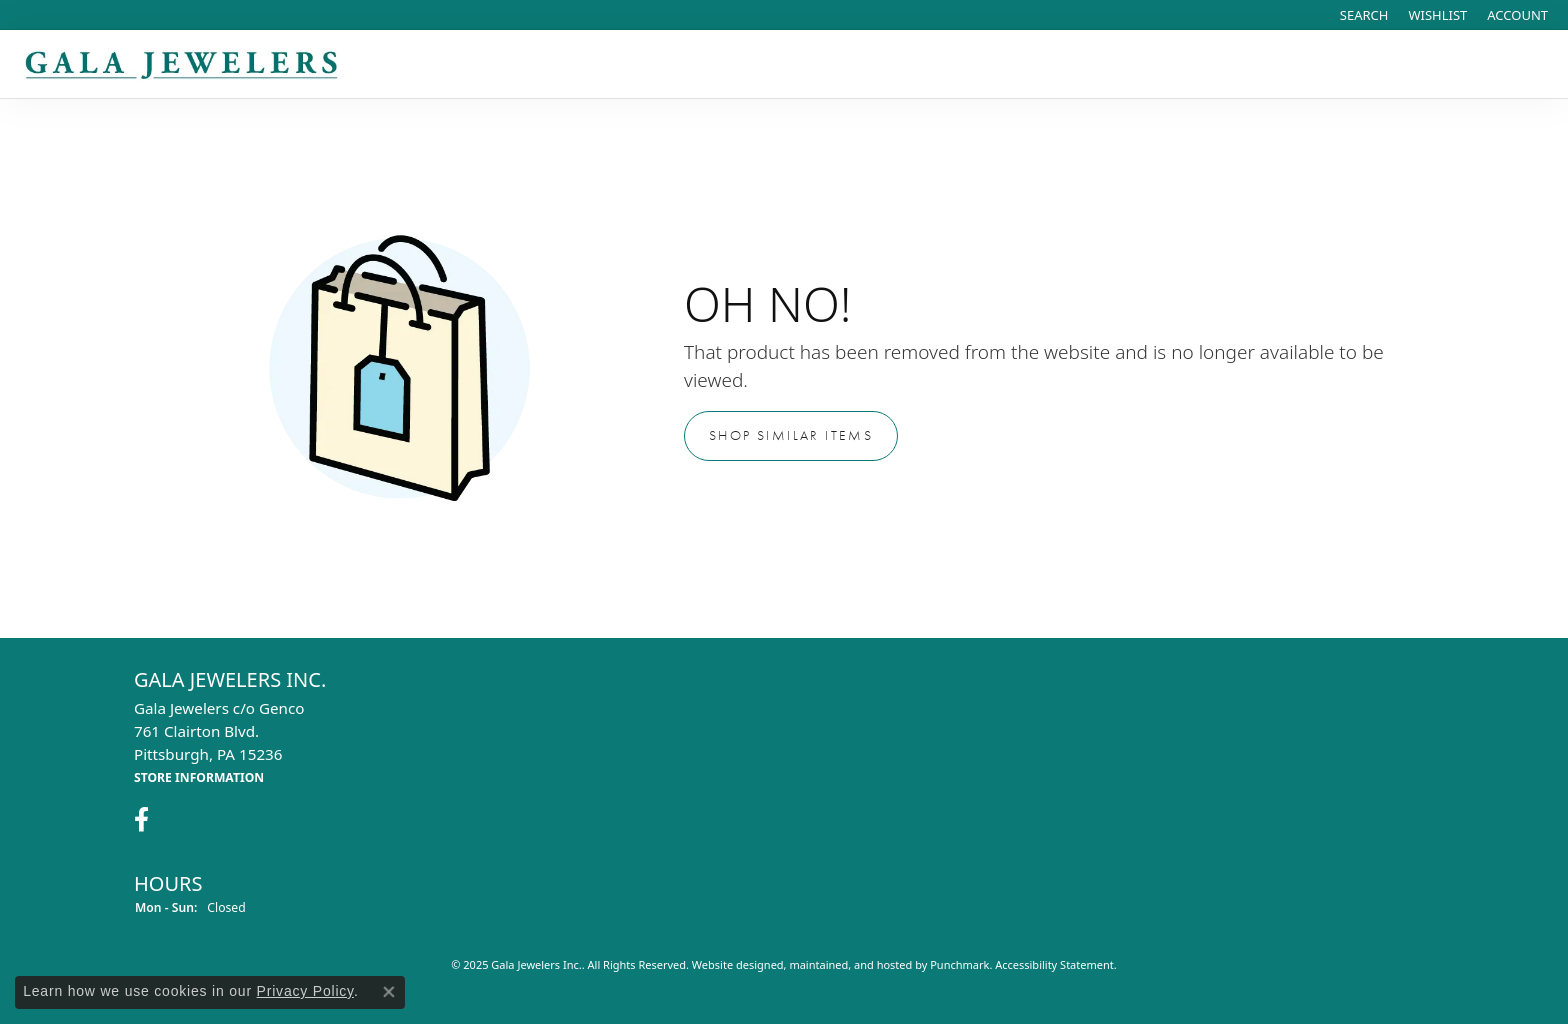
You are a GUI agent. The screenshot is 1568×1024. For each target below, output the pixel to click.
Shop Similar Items (791, 435)
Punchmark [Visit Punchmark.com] (959, 965)
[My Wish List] (1437, 15)
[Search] (1364, 15)
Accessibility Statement (1054, 965)
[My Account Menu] (1517, 15)
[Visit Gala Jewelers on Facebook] (141, 821)
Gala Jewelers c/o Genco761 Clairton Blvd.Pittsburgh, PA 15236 (219, 742)
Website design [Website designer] (731, 965)
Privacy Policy (305, 991)
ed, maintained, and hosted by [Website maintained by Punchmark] (851, 965)
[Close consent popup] (389, 992)
